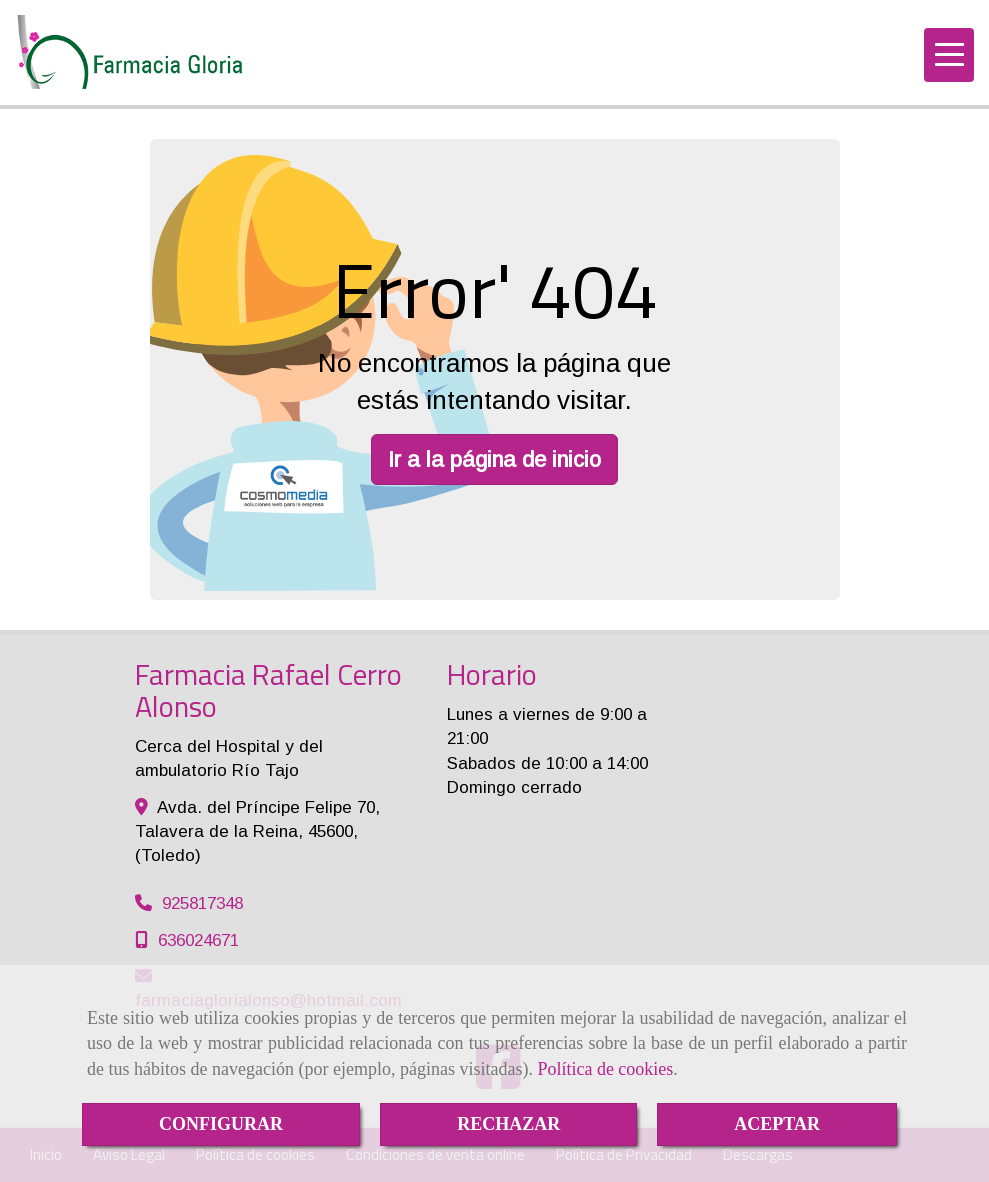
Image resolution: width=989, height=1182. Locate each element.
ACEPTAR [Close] (777, 1124)
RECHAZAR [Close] (508, 1124)
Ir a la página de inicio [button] (494, 459)
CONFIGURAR (221, 1124)
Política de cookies (605, 1069)
